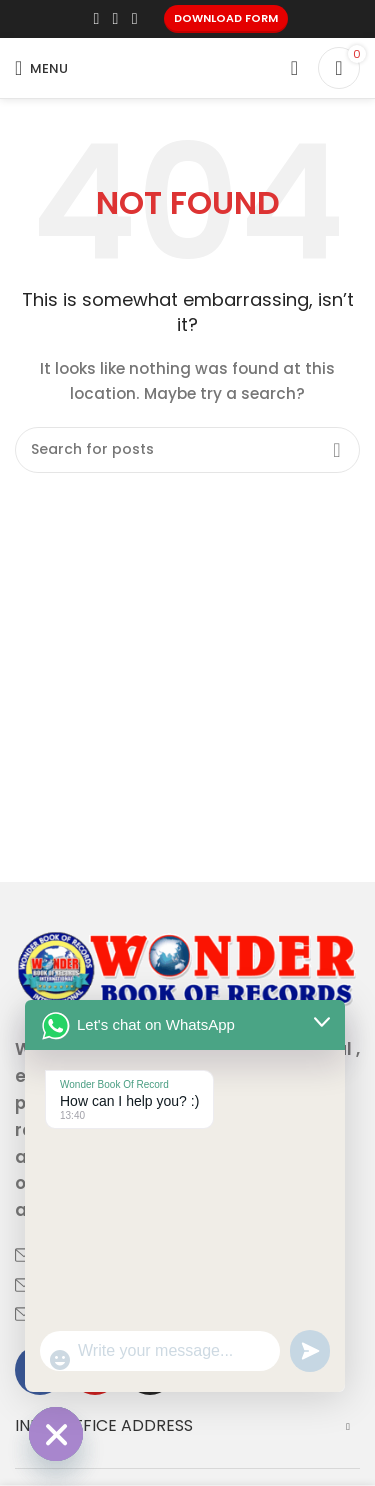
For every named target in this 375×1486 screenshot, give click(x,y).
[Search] (187, 450)
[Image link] (187, 968)
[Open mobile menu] (41, 68)
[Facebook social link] (96, 18)
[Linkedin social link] (134, 18)
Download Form (226, 18)
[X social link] (115, 18)
